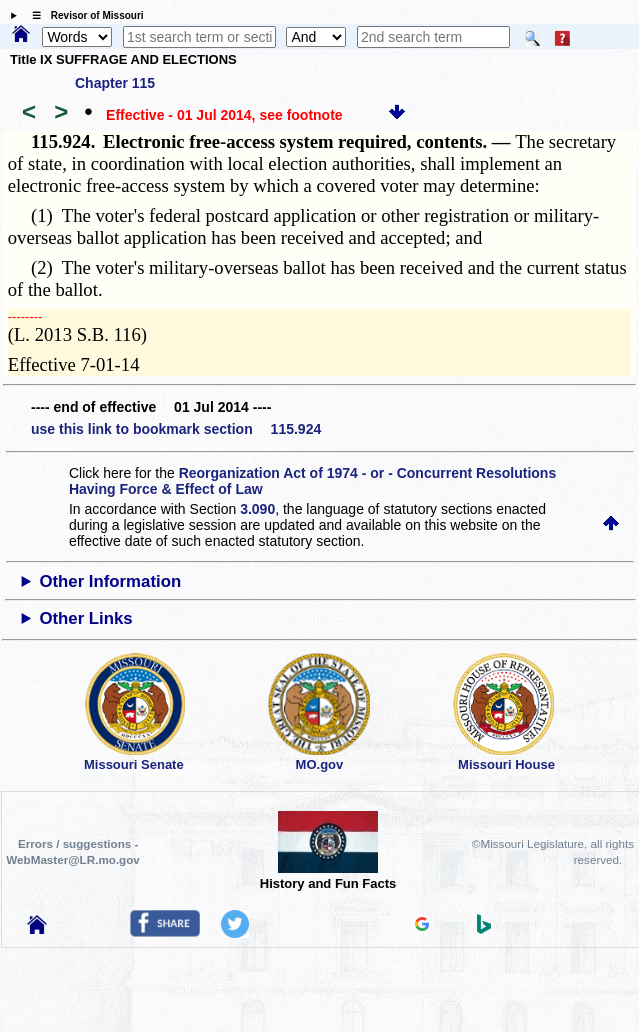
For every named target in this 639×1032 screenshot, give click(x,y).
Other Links (85, 618)
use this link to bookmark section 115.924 (176, 429)
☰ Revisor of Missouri (83, 15)
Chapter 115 (115, 83)
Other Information (110, 581)
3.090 (257, 509)
